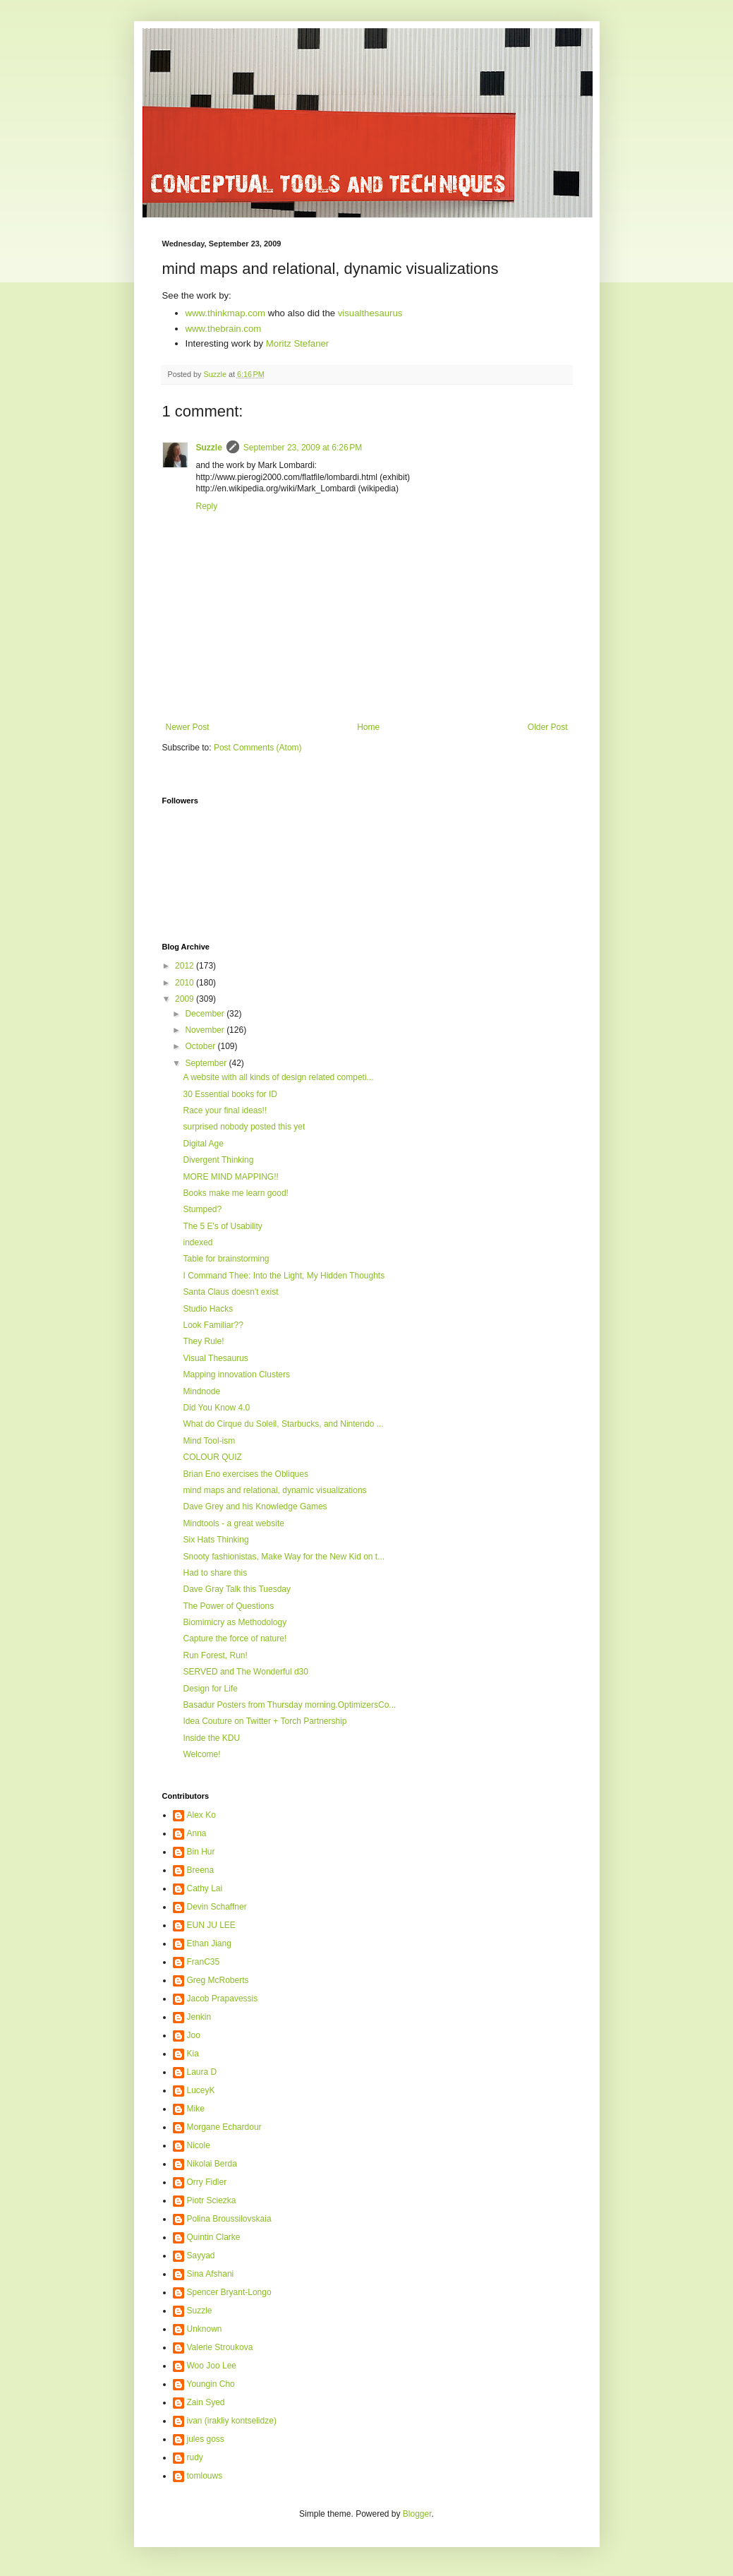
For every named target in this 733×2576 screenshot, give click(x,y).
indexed (197, 1242)
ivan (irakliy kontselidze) (232, 2421)
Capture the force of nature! (234, 1638)
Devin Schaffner (217, 1907)
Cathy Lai (205, 1888)
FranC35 (203, 1962)
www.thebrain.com (224, 328)
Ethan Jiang (209, 1943)
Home (368, 727)
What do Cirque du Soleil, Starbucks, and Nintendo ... (283, 1424)
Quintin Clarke (214, 2237)
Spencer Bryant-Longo (229, 2292)
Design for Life (210, 1689)
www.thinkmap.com (226, 313)
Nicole (198, 2145)
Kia (193, 2054)
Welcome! (201, 1754)
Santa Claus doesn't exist (230, 1292)
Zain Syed (206, 2402)
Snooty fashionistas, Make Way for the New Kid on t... (283, 1557)
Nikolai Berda (212, 2164)
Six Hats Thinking (215, 1540)
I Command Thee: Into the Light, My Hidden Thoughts (283, 1276)
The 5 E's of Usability (222, 1226)
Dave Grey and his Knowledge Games (255, 1506)
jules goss (205, 2439)
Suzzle (209, 448)
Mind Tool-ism (209, 1441)
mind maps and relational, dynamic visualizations (274, 1490)
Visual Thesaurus (215, 1358)
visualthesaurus (370, 313)
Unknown (204, 2329)
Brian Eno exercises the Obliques (245, 1474)
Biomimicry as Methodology (234, 1622)
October (201, 1046)
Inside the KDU (211, 1738)
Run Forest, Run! (215, 1655)
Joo (193, 2035)
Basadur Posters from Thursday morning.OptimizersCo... (289, 1705)
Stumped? (202, 1209)
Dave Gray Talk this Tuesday (237, 1589)
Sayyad (201, 2255)
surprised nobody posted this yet (244, 1127)
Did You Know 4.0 (216, 1408)
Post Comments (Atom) (258, 748)
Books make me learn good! (235, 1193)
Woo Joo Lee (212, 2366)
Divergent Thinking (218, 1160)
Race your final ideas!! (225, 1110)
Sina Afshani (210, 2274)
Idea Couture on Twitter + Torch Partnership (264, 1721)
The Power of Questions (228, 1606)
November (205, 1030)
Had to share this (215, 1573)
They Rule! (203, 1341)
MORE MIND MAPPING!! (230, 1177)
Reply (207, 506)
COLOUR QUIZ (212, 1457)
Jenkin (199, 2017)
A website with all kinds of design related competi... (278, 1077)
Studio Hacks (208, 1309)
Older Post (548, 727)
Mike (196, 2109)
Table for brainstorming (226, 1259)
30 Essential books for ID (230, 1094)
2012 (185, 966)
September (207, 1063)
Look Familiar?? (213, 1325)
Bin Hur (201, 1852)
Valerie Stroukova (220, 2347)
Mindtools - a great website (233, 1523)
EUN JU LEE (211, 1925)
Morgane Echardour (224, 2127)
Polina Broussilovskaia (229, 2219)
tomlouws (205, 2476)
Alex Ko (201, 1815)
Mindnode (201, 1391)
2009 (185, 999)
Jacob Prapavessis (222, 1998)
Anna (197, 1833)
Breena (200, 1870)
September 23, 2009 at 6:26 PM (302, 448)
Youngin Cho (211, 2384)
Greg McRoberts (218, 1980)
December (205, 1014)
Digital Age (203, 1144)
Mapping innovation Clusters (236, 1374)
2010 (185, 983)
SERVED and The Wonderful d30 (245, 1672)
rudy (195, 2457)
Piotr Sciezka (211, 2200)
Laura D (202, 2072)
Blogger (417, 2514)
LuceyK (201, 2090)
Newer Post (188, 727)
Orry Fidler (207, 2182)
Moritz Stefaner (297, 343)
